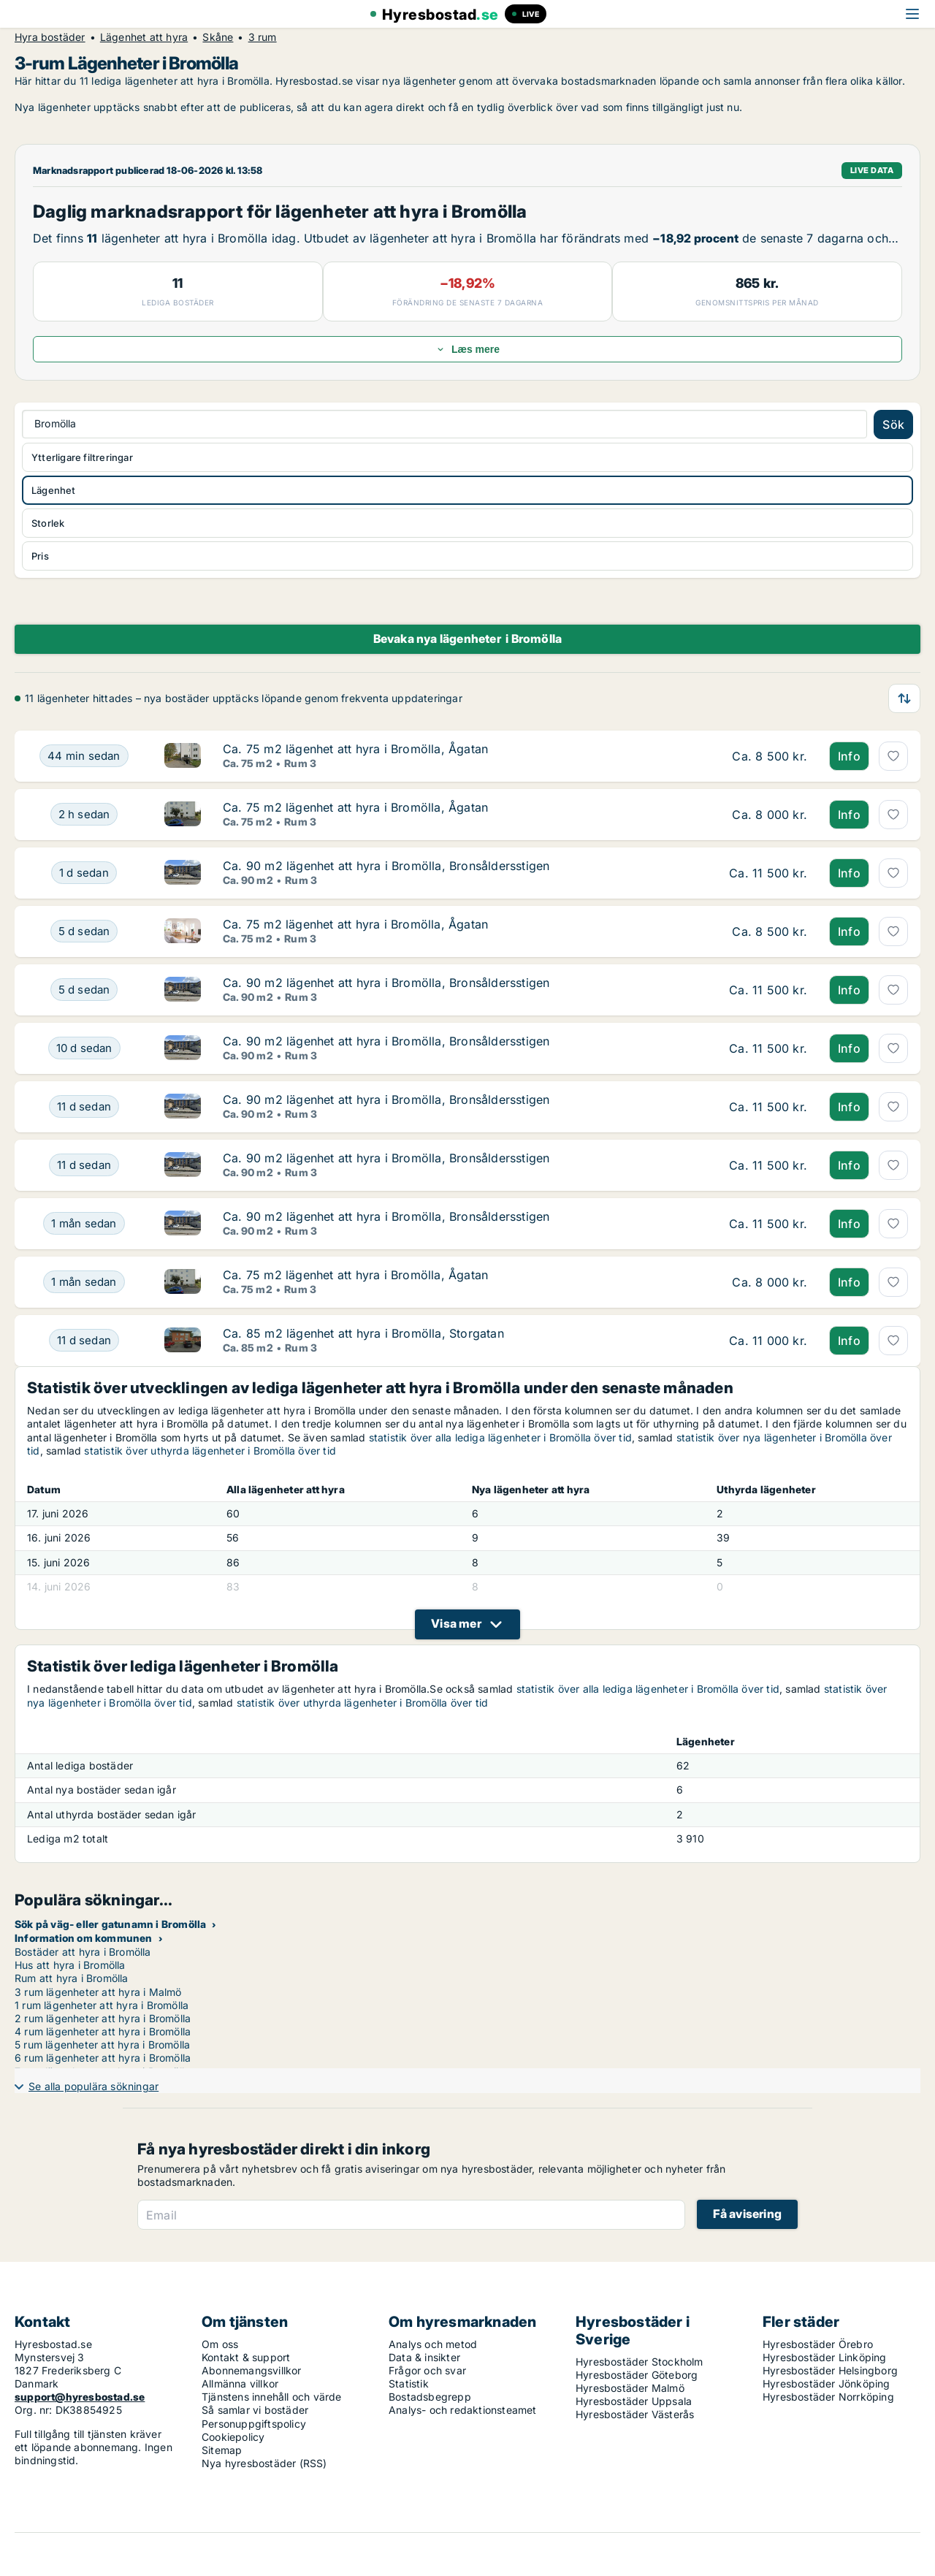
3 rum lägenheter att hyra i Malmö (98, 1992)
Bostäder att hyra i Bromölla (83, 1952)
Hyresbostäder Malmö (630, 2388)
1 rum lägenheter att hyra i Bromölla (101, 2005)
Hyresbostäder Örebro (818, 2344)
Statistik (409, 2383)
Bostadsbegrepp (430, 2396)
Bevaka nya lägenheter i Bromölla (467, 638)
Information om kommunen (84, 1938)
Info (849, 756)
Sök (893, 424)
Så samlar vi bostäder (255, 2410)
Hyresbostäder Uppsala (634, 2401)
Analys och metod (433, 2344)
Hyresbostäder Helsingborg (830, 2370)
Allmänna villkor (240, 2383)
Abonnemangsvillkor (252, 2370)
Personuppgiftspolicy (254, 2423)
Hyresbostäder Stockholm (639, 2361)
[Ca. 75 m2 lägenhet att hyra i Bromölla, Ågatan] (84, 756)
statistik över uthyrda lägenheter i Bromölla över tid (210, 1450)
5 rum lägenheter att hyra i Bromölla (102, 2044)
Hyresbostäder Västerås (635, 2414)
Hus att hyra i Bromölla (70, 1965)
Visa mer (456, 1623)
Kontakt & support (246, 2357)
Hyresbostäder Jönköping (826, 2383)
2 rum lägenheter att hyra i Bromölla (103, 2018)
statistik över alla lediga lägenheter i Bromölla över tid (500, 1437)
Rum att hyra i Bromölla (72, 1978)
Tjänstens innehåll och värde (272, 2396)
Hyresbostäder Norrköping (828, 2396)
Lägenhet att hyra (144, 37)
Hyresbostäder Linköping (825, 2357)
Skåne (217, 37)
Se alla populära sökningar (93, 2086)
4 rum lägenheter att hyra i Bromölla (103, 2031)
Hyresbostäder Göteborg (637, 2375)
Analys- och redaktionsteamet (463, 2410)
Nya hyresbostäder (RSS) (264, 2463)
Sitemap (222, 2450)
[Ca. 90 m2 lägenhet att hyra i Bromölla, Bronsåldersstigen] (84, 873)
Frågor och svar (427, 2370)
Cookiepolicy (233, 2437)
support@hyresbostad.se (80, 2396)
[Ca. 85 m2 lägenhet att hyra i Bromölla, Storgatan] (84, 1340)
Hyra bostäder (50, 37)
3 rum (262, 37)
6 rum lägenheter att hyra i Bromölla (103, 2057)
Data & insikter (424, 2357)
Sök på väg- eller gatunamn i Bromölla (110, 1924)
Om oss (220, 2344)
